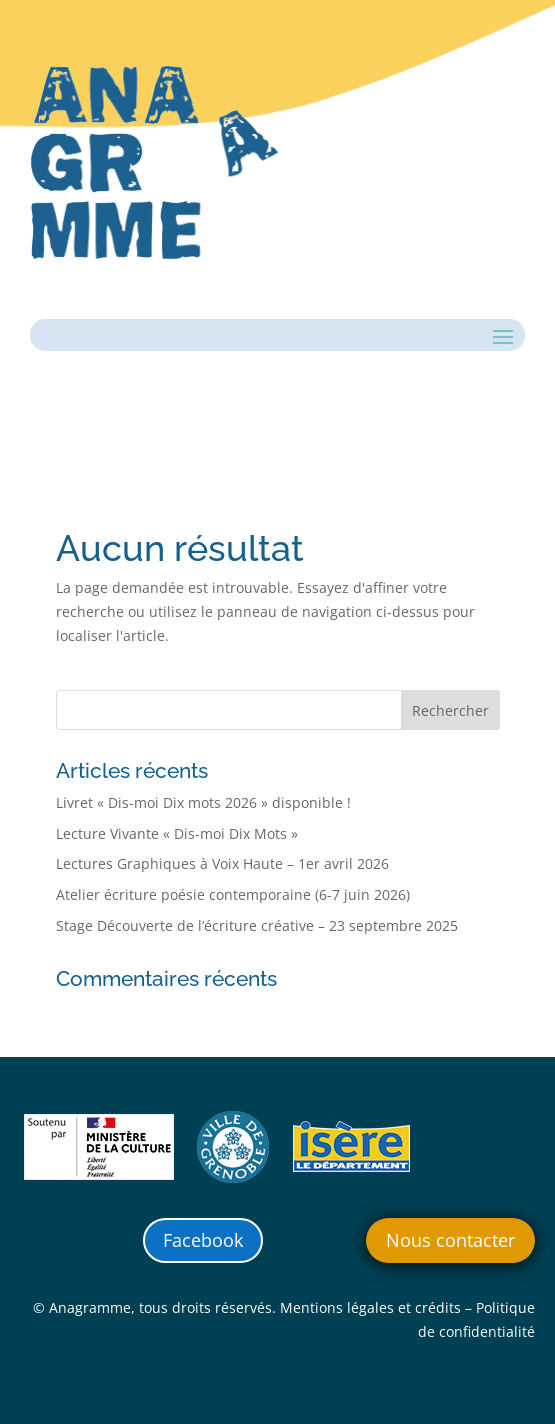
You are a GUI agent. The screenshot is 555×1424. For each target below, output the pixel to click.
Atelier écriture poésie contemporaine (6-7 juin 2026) (233, 894)
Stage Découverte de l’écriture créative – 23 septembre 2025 (257, 925)
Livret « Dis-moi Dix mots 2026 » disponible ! (203, 802)
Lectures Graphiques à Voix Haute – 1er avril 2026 (222, 863)
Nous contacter (450, 1240)
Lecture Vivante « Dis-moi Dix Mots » (177, 833)
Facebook (203, 1240)
